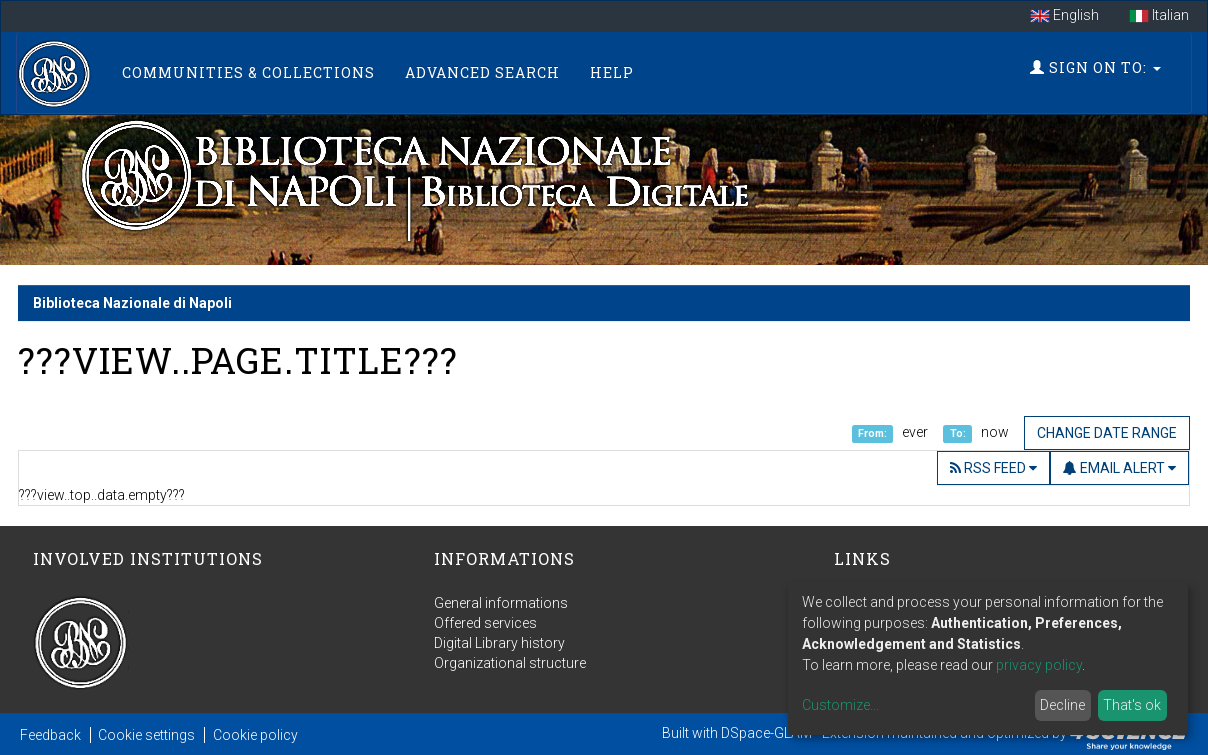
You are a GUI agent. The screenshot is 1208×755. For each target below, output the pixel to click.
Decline (1062, 705)
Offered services (485, 623)
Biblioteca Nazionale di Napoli (132, 303)
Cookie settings (146, 735)
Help (612, 72)
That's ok (1132, 705)
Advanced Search (482, 72)
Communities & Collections (248, 72)
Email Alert (1119, 468)
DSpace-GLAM (766, 733)
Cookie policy (255, 735)
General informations (501, 603)
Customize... (840, 705)
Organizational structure (510, 663)
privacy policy (1039, 665)
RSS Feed (993, 468)
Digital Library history (499, 643)
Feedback (50, 735)
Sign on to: (1095, 67)
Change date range (1107, 433)
